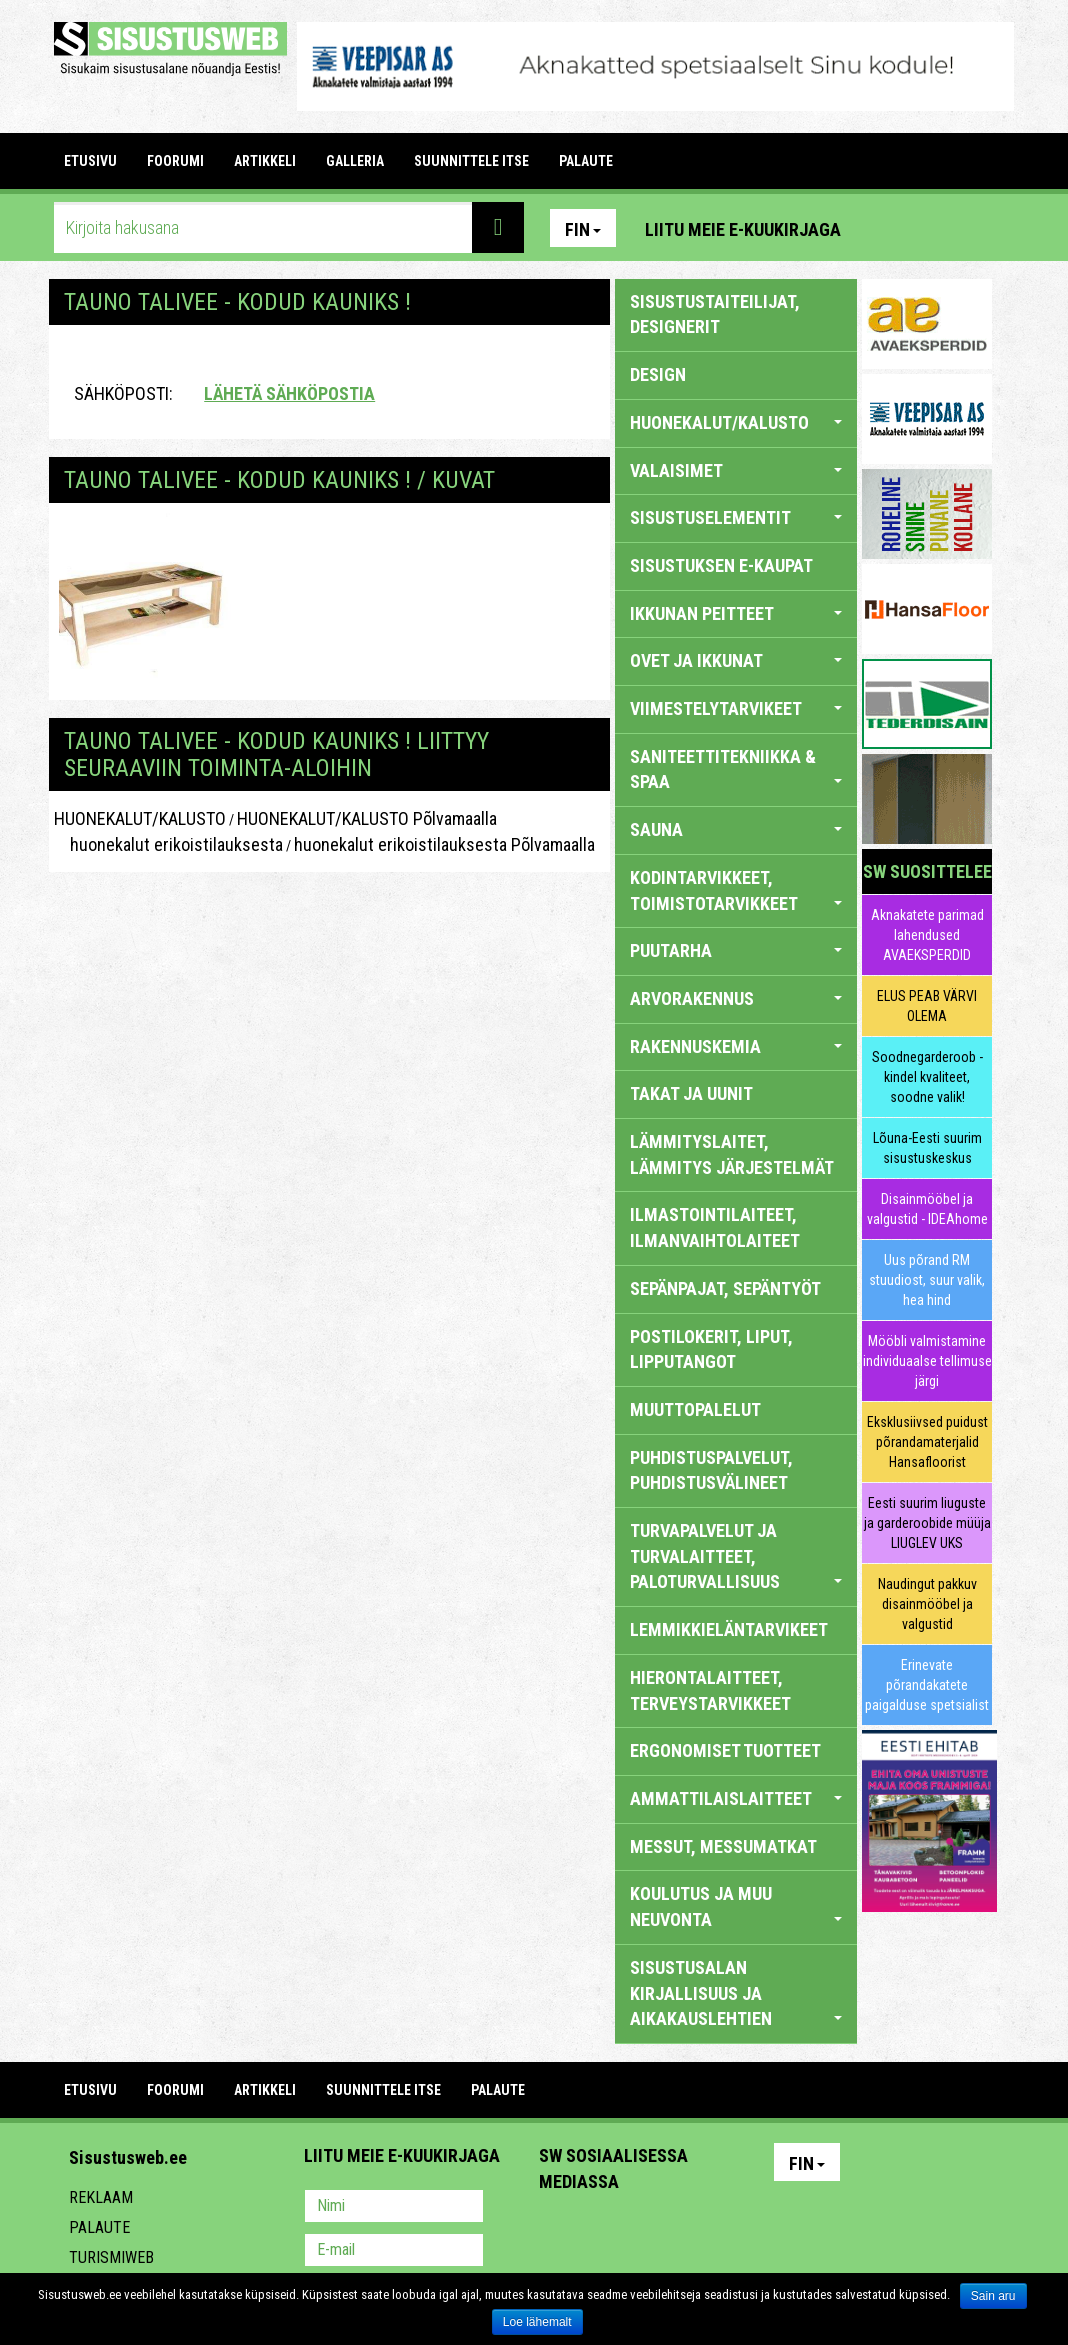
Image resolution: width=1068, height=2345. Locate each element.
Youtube (972, 228)
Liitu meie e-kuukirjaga (743, 229)
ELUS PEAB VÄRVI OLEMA (927, 1006)
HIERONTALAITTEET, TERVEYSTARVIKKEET (710, 1690)
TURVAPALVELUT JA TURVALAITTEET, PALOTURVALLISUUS (736, 1556)
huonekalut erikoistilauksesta (168, 844)
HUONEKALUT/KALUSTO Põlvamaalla (367, 818)
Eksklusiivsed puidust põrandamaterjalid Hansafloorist (927, 1442)
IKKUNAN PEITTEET (736, 613)
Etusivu (90, 161)
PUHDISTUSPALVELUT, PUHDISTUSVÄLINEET (711, 1470)
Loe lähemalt (537, 2322)
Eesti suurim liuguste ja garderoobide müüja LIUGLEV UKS (927, 1523)
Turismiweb (111, 2257)
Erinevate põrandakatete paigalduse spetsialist (927, 1685)
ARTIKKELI (265, 161)
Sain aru (993, 2296)
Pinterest (886, 228)
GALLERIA (355, 161)
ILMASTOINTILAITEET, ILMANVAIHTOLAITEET (715, 1227)
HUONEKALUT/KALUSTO (140, 818)
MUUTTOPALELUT (695, 1409)
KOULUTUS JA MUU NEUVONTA (736, 1906)
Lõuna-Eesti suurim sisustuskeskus (927, 1148)
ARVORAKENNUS (736, 998)
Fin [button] (583, 229)
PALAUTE (586, 161)
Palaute (99, 2227)
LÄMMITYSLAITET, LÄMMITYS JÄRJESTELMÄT (732, 1154)
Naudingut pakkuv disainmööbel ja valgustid (927, 1604)
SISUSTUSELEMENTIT (736, 517)
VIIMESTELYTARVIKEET (736, 708)
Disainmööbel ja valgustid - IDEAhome (927, 1209)
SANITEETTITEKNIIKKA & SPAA (736, 769)
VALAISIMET (736, 470)
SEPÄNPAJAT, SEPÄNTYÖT (725, 1288)
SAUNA (736, 829)
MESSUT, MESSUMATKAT (723, 1846)
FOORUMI (175, 161)
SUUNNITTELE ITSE (471, 161)
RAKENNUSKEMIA (736, 1046)
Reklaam (101, 2197)
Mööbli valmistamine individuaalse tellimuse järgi (927, 1361)
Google (730, 2233)
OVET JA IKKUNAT (736, 660)
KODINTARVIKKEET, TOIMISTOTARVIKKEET (736, 890)
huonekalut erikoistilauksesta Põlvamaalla (444, 844)
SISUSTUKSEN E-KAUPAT (721, 565)
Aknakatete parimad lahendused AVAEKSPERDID (927, 935)
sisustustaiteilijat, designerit (715, 314)
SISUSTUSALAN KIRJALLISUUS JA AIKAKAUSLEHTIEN (736, 1993)
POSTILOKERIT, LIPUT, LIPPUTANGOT (711, 1349)
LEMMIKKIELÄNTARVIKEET (729, 1629)
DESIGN (658, 374)
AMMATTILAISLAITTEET (736, 1798)
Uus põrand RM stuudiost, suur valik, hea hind (927, 1280)
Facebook (929, 228)
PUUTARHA (736, 950)
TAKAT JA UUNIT (691, 1093)
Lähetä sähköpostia (289, 393)
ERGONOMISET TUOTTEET (725, 1750)
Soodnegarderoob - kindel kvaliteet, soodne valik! (927, 1077)
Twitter (687, 2233)
